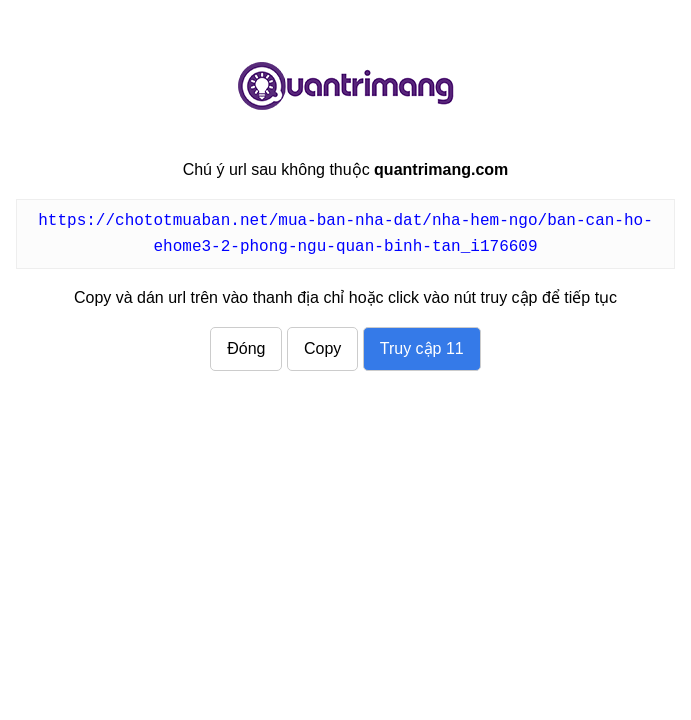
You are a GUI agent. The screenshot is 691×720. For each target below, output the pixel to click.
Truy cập (422, 348)
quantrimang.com (346, 86)
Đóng (246, 348)
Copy (322, 348)
